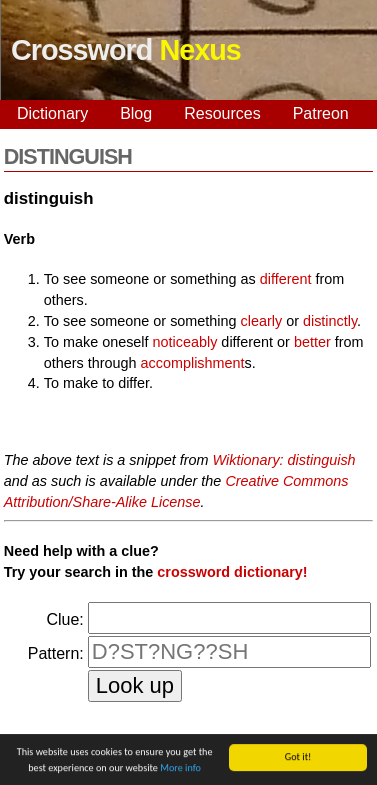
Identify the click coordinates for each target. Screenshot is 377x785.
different (286, 279)
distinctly (330, 321)
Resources (222, 113)
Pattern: (56, 653)
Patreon (321, 113)
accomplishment (193, 363)
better (312, 342)
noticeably (185, 342)
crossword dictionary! (232, 572)
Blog (136, 113)
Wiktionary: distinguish (284, 460)
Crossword (126, 50)
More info (180, 768)
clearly (262, 321)
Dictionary (52, 113)
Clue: (64, 619)
